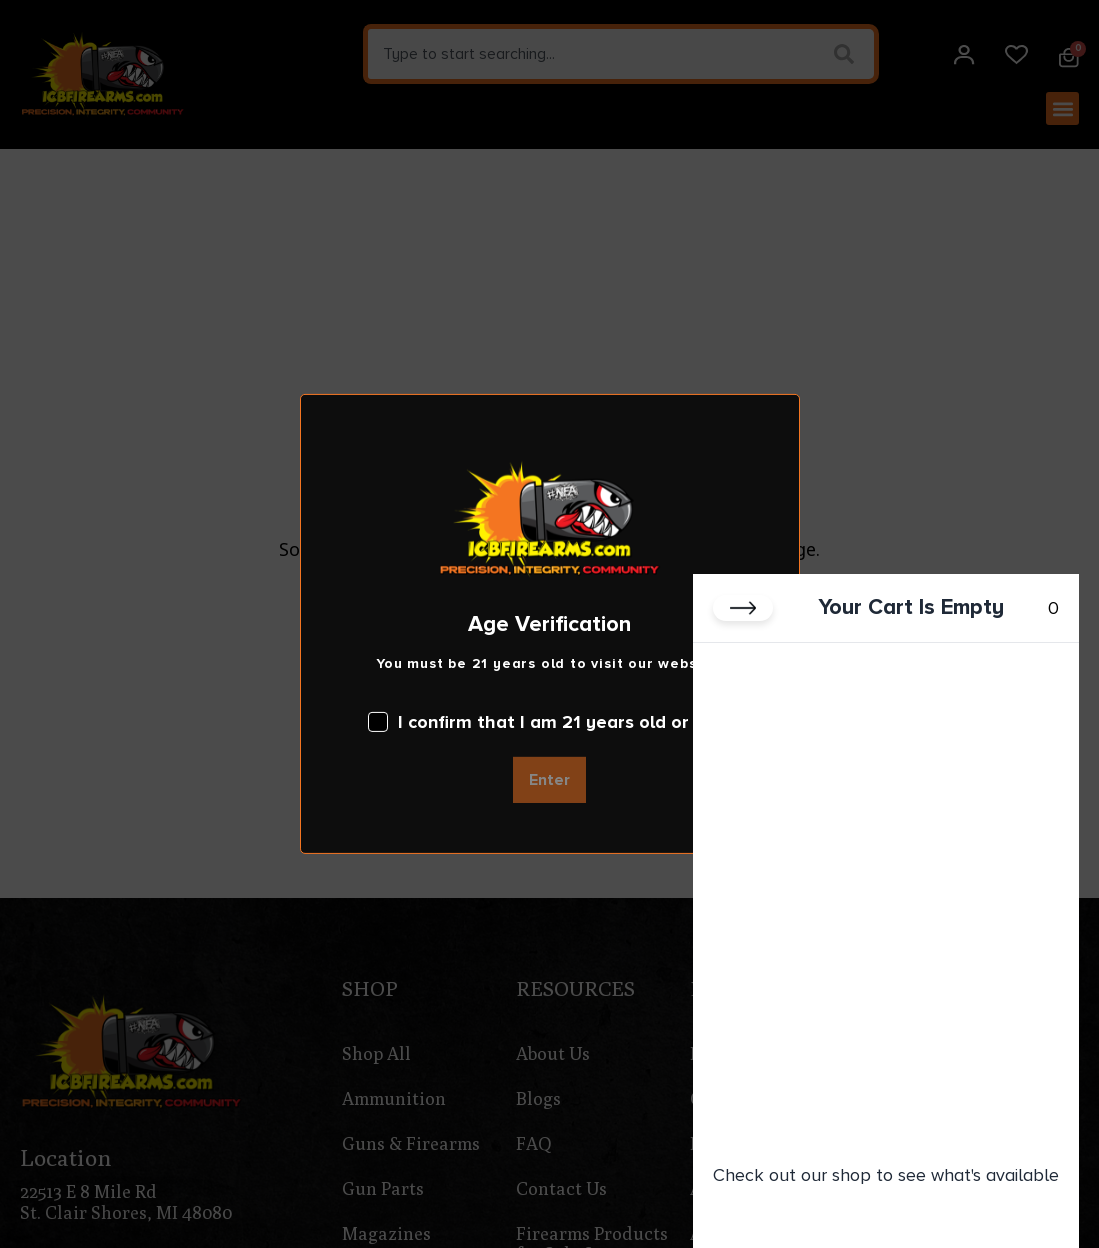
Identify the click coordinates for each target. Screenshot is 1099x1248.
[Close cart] (743, 608)
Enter (549, 780)
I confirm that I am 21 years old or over (550, 722)
